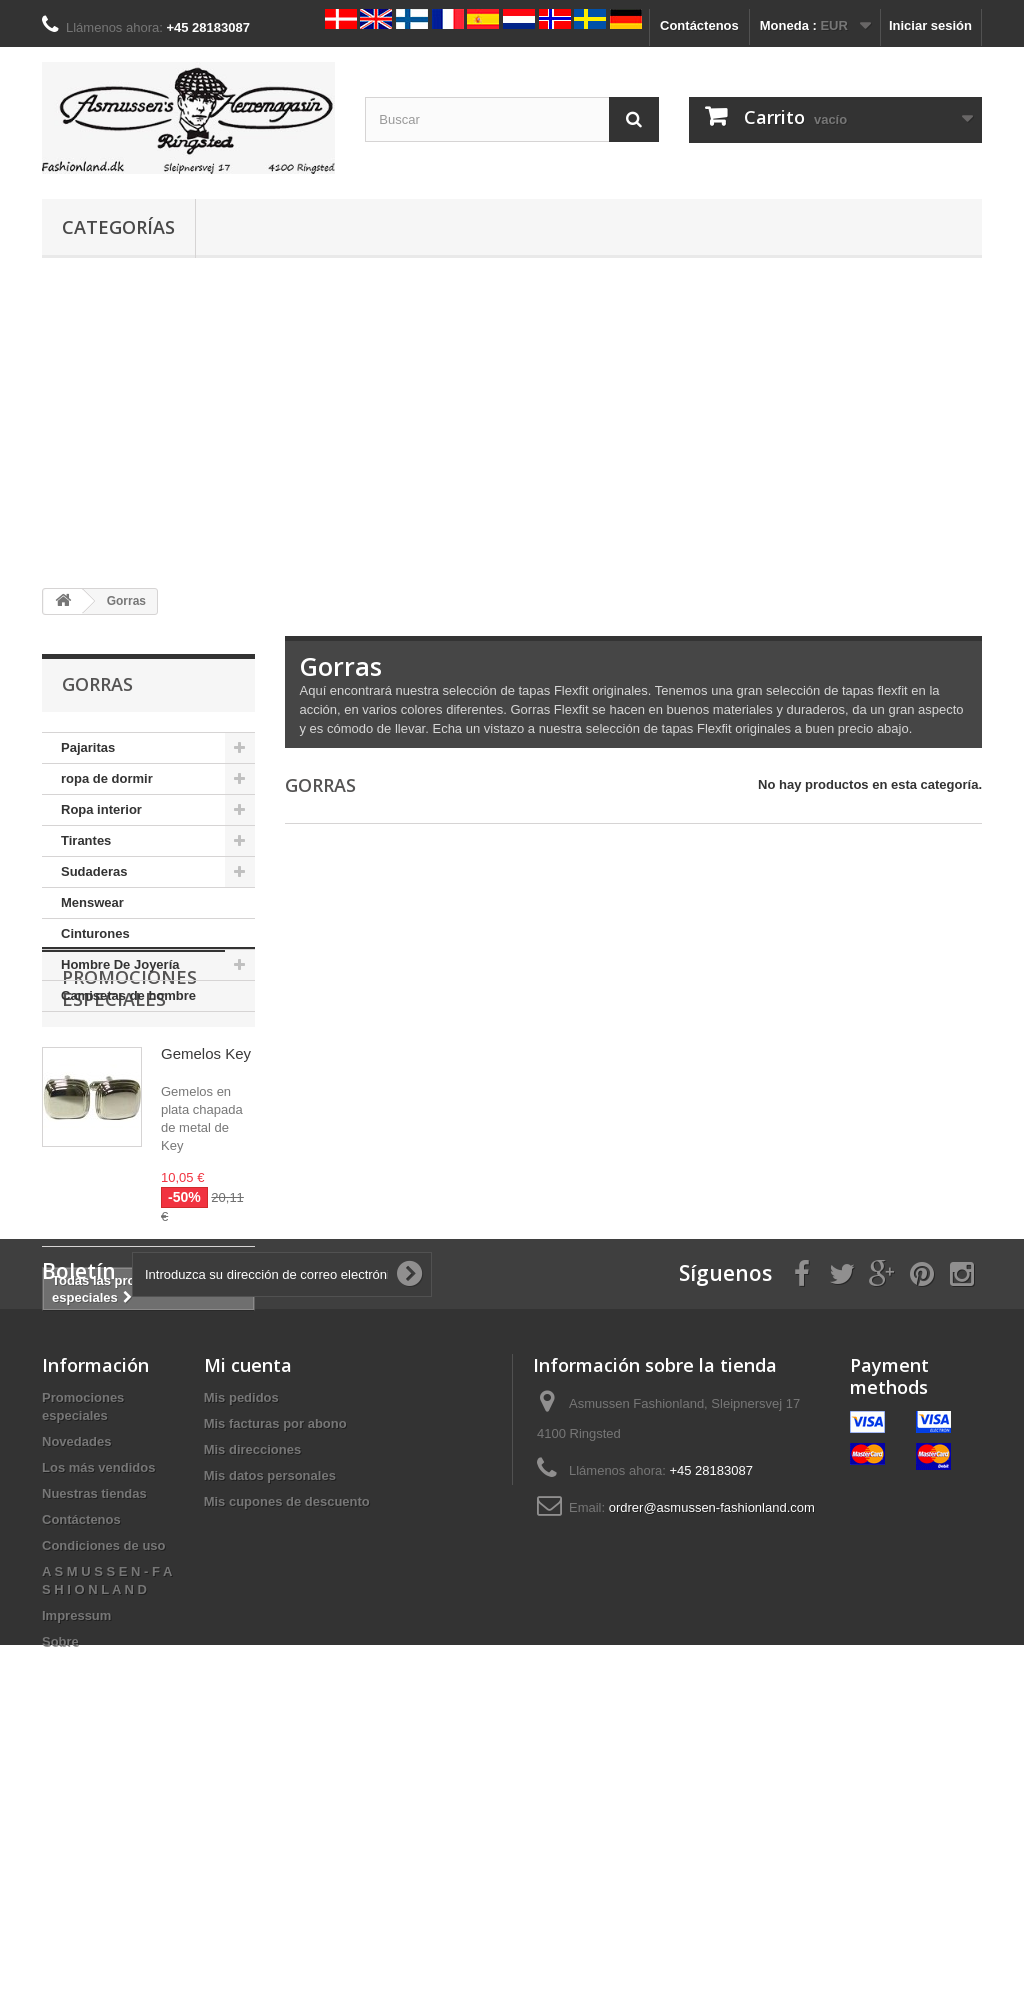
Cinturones (95, 933)
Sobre (60, 1888)
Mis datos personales (270, 1722)
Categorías (118, 227)
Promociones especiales (129, 1083)
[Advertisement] (512, 423)
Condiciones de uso (104, 1792)
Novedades (76, 1688)
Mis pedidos (241, 1644)
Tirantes (86, 840)
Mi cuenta (248, 1612)
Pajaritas (88, 747)
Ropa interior (101, 809)
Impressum (76, 1862)
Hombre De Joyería (120, 964)
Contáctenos (699, 25)
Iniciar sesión (930, 25)
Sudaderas (94, 871)
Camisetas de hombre (128, 995)
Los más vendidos (98, 1714)
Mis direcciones (253, 1696)
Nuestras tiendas (94, 1740)
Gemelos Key (206, 1148)
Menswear (92, 902)
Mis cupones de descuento (287, 1748)
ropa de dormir (107, 778)
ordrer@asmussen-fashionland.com (712, 1754)
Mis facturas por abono (275, 1670)
